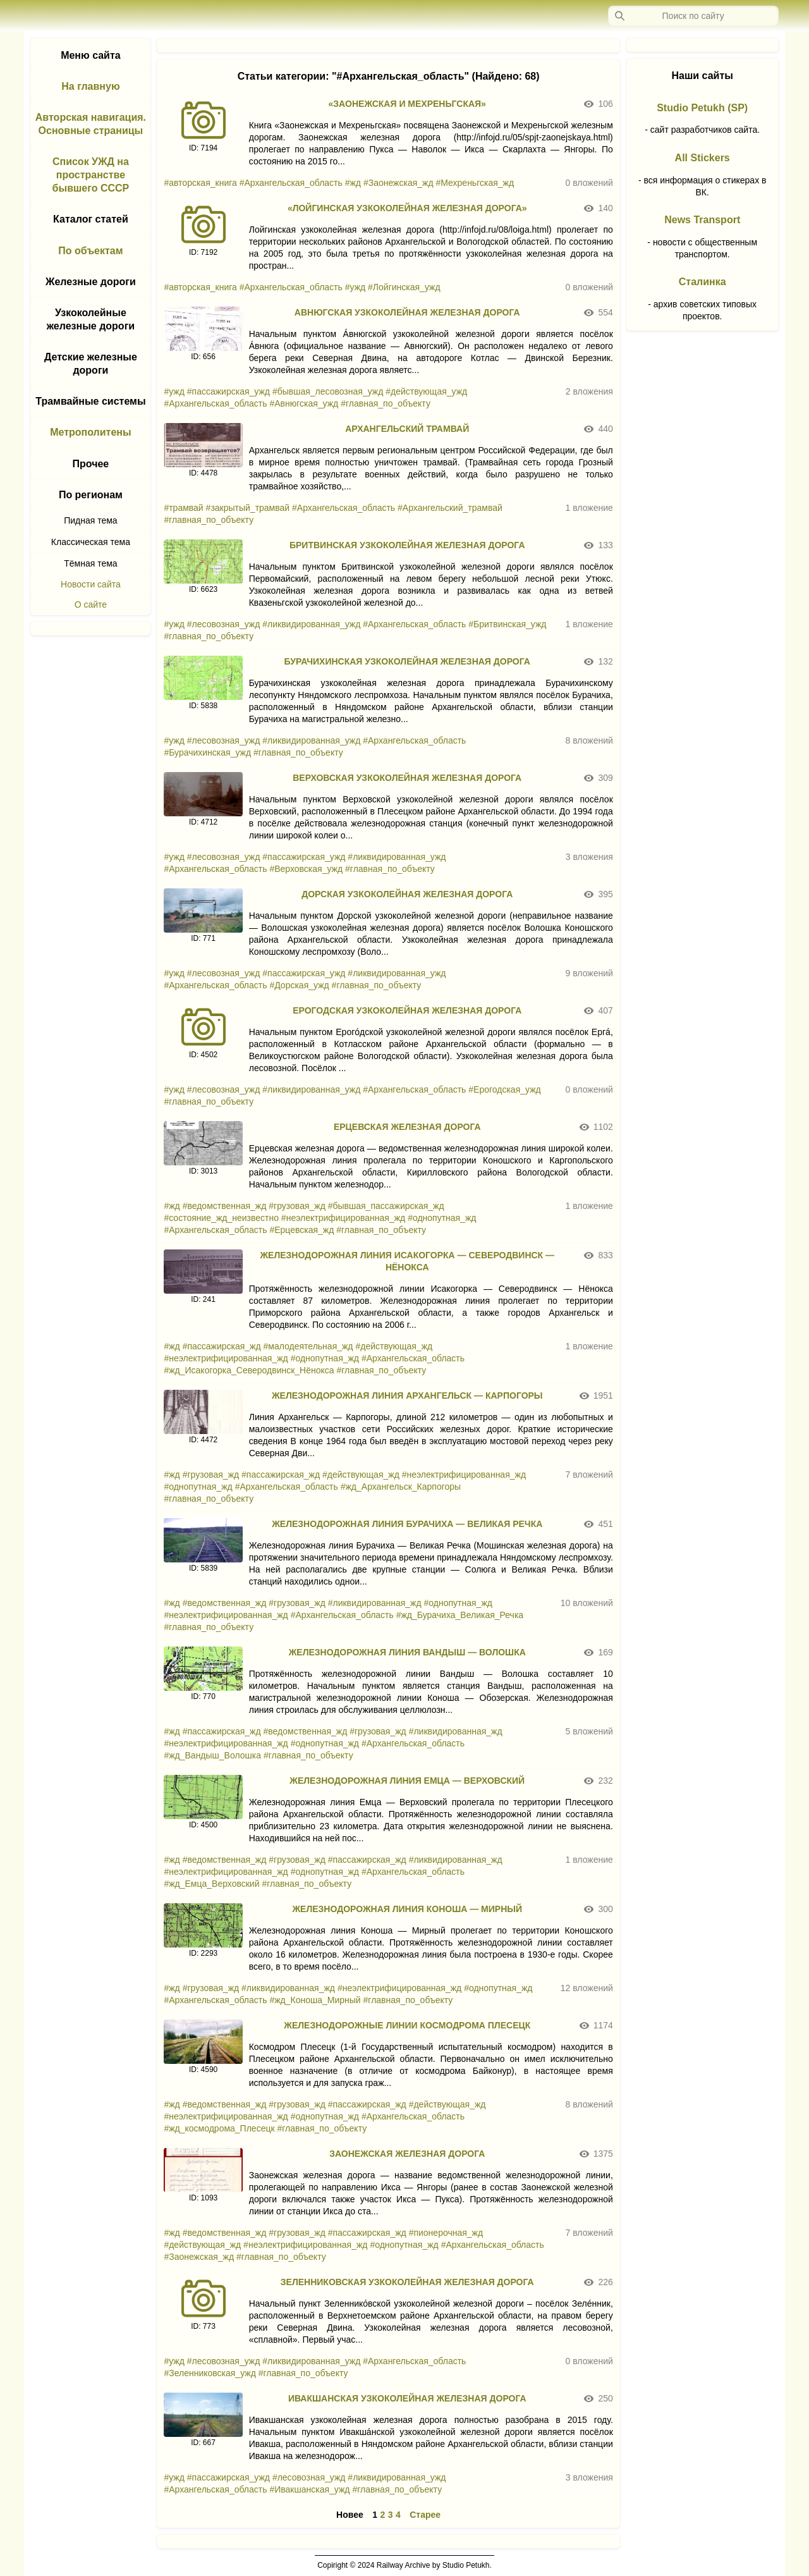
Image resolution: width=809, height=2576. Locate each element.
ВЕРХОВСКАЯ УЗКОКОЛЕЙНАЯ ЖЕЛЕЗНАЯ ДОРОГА (407, 778)
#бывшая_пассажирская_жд (386, 1206)
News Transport (702, 219)
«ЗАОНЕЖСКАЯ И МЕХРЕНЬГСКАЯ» (407, 104)
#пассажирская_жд (222, 1346)
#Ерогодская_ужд (504, 1089)
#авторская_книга (200, 183)
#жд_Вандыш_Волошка (212, 1755)
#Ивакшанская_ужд (309, 2489)
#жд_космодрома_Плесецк (219, 2128)
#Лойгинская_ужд (404, 287)
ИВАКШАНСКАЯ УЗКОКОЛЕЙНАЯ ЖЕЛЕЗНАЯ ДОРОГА (407, 2398)
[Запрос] (693, 16)
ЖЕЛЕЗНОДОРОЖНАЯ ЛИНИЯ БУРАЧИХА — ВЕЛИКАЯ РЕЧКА (407, 1524)
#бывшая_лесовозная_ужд (328, 391)
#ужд (355, 287)
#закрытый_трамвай (248, 508)
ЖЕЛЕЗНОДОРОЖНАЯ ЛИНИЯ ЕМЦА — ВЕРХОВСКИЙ (407, 1781)
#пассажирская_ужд (228, 391)
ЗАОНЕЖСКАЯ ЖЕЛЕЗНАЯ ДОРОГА (407, 2154)
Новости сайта (91, 584)
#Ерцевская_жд (301, 1230)
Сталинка (702, 281)
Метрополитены (90, 432)
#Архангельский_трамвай (450, 508)
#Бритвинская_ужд (507, 624)
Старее (425, 2515)
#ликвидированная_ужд (311, 624)
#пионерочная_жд (446, 2233)
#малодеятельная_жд (308, 1346)
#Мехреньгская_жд (474, 183)
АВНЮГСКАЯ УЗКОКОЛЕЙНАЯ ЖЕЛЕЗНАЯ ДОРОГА (407, 312)
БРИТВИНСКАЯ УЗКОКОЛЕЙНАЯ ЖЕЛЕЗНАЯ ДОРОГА (407, 545)
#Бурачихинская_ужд (207, 752)
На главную (90, 86)
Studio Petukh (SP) (702, 107)
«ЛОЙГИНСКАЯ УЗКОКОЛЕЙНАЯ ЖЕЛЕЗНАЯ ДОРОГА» (407, 208)
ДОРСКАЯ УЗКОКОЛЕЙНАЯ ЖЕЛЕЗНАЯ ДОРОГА (407, 894)
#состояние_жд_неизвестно (221, 1218)
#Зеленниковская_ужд (209, 2373)
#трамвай (183, 508)
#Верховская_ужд (306, 869)
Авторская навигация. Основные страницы (90, 124)
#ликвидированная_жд (375, 1603)
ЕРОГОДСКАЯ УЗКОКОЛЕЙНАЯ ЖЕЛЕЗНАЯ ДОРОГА (407, 1010)
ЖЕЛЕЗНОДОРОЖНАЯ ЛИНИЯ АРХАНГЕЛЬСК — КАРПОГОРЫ (407, 1395)
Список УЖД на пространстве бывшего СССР (91, 174)
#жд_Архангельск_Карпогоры (401, 1486)
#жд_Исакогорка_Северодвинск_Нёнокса (249, 1370)
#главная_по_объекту (385, 403)
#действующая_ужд (426, 391)
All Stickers (702, 157)
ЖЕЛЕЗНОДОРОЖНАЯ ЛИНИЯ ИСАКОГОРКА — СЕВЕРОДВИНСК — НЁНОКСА (407, 1261)
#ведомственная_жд (225, 1206)
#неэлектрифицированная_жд (343, 1218)
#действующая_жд (393, 1346)
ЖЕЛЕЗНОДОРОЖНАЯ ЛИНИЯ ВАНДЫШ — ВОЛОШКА (407, 1652)
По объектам (90, 250)
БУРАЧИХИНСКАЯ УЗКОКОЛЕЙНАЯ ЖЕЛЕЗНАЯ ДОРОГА (407, 661)
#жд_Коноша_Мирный (314, 2000)
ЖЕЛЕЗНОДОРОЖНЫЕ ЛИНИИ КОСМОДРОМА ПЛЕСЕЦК (407, 2025)
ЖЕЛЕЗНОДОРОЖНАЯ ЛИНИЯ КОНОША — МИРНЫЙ (407, 1909)
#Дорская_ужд (299, 985)
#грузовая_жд (297, 1206)
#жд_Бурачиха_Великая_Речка (459, 1615)
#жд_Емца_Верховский (211, 1884)
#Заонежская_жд (398, 183)
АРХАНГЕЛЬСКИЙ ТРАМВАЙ (407, 429)
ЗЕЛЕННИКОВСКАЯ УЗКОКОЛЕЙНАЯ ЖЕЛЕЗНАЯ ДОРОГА (407, 2282)
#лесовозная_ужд (223, 624)
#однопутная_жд (442, 1218)
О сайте (91, 604)
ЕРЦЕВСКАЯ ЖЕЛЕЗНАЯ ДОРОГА (407, 1127)
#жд (353, 183)
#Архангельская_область (291, 183)
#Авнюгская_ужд (303, 403)
